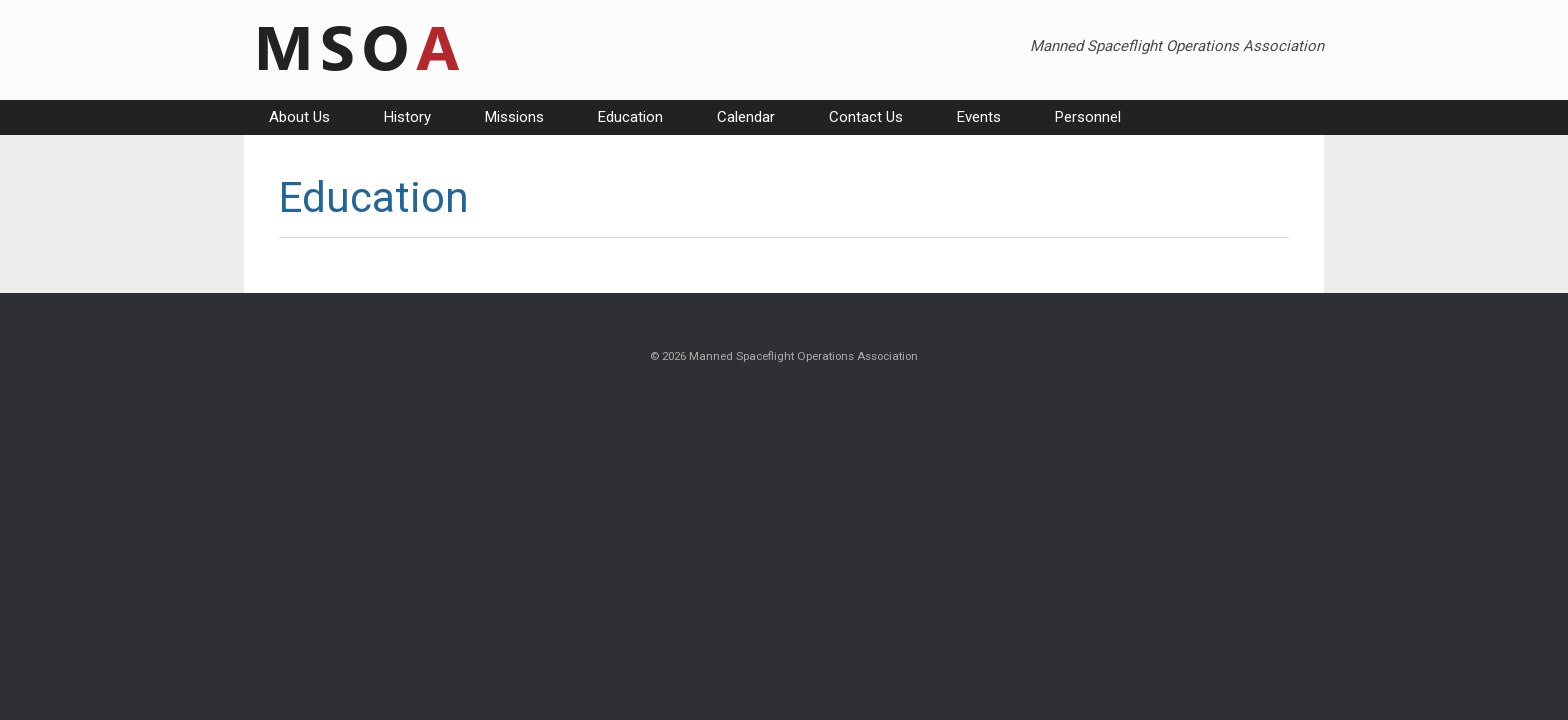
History (407, 117)
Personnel (1088, 117)
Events (979, 117)
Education (630, 117)
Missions (514, 117)
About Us (299, 117)
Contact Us (866, 117)
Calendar (746, 117)
